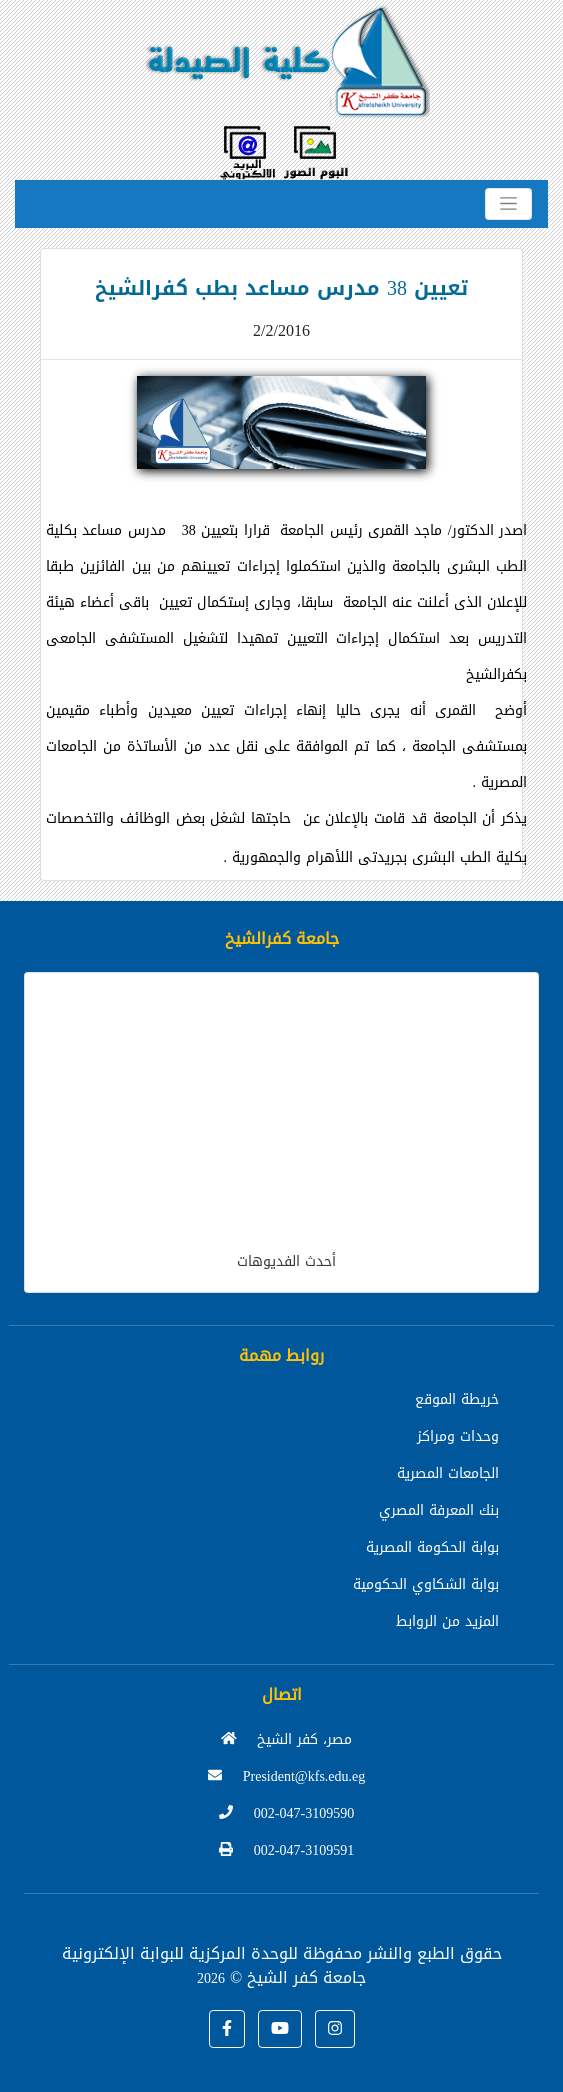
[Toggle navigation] (508, 204)
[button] (227, 2029)
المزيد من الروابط (447, 1621)
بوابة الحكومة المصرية (432, 1547)
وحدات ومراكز (458, 1436)
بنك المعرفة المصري (439, 1510)
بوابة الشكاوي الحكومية (426, 1584)
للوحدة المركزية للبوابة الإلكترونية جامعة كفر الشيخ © (214, 1965)
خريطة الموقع (457, 1399)
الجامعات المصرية (448, 1473)
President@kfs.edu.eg (287, 1776)
